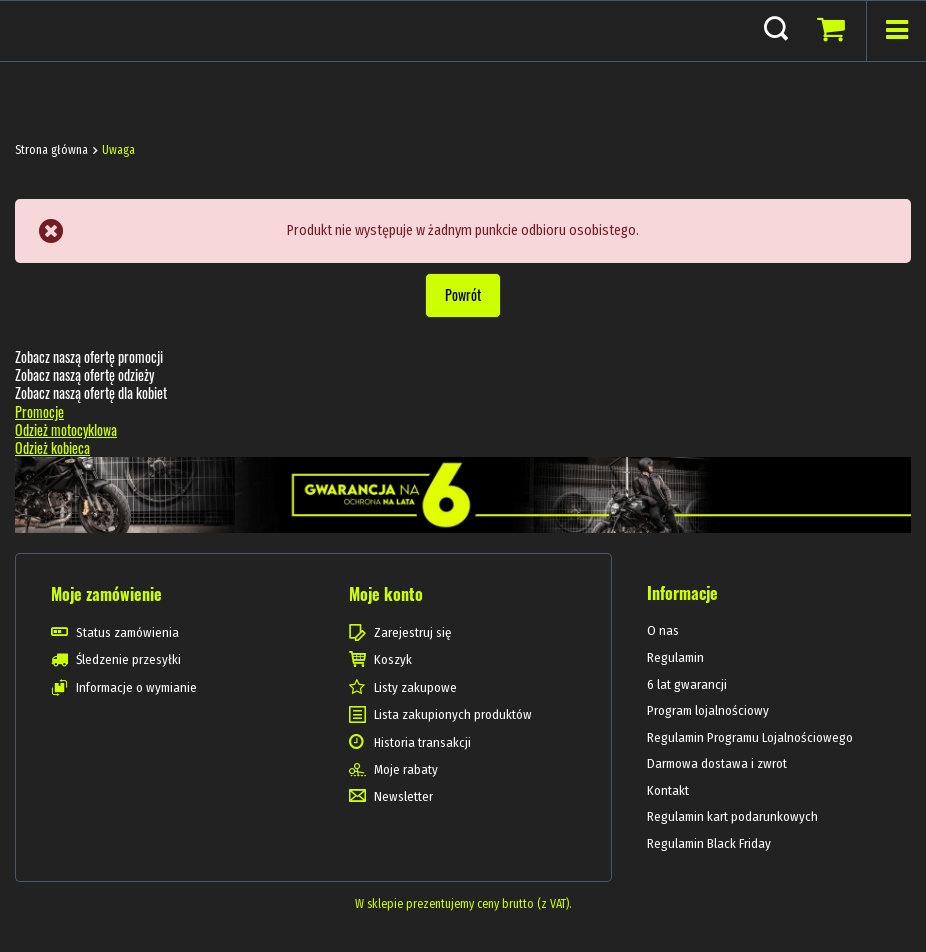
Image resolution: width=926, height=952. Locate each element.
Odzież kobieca (52, 447)
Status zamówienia (127, 632)
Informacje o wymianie (136, 687)
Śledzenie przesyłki (128, 659)
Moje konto (386, 594)
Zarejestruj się (412, 632)
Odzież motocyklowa (66, 429)
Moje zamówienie (106, 594)
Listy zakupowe (415, 687)
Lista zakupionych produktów (453, 714)
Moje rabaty (406, 769)
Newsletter (403, 796)
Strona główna (51, 150)
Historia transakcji (422, 742)
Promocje (39, 411)
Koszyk (393, 659)
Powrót (463, 294)
